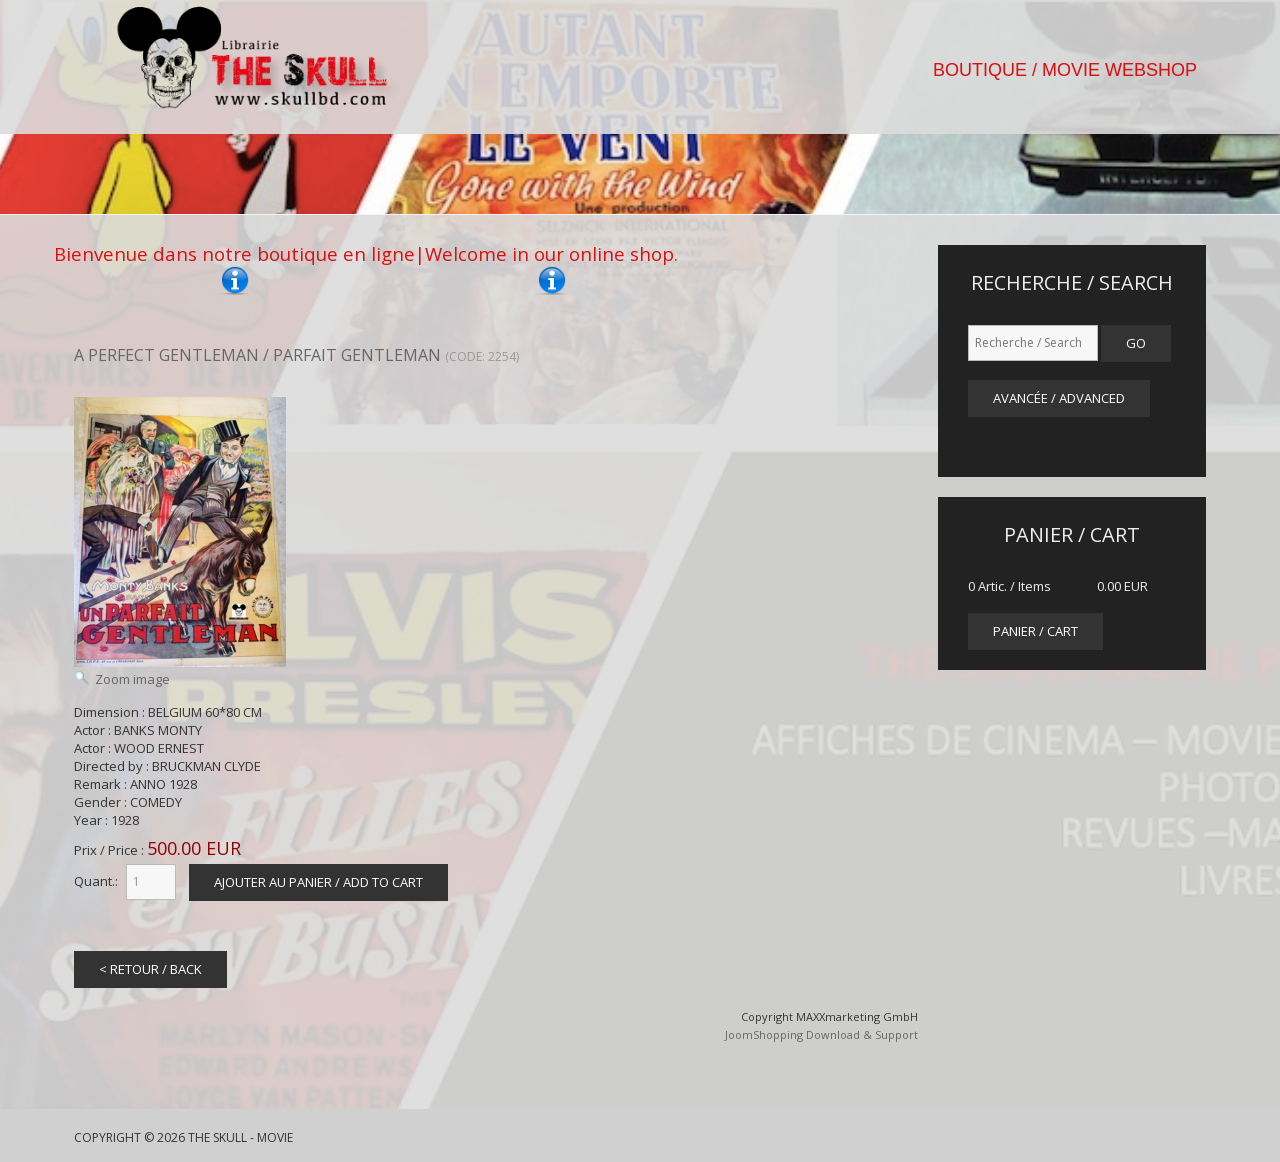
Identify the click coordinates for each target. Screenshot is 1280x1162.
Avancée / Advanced (1059, 398)
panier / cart (1035, 631)
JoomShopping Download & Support (821, 1034)
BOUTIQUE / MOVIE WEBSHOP (1065, 70)
